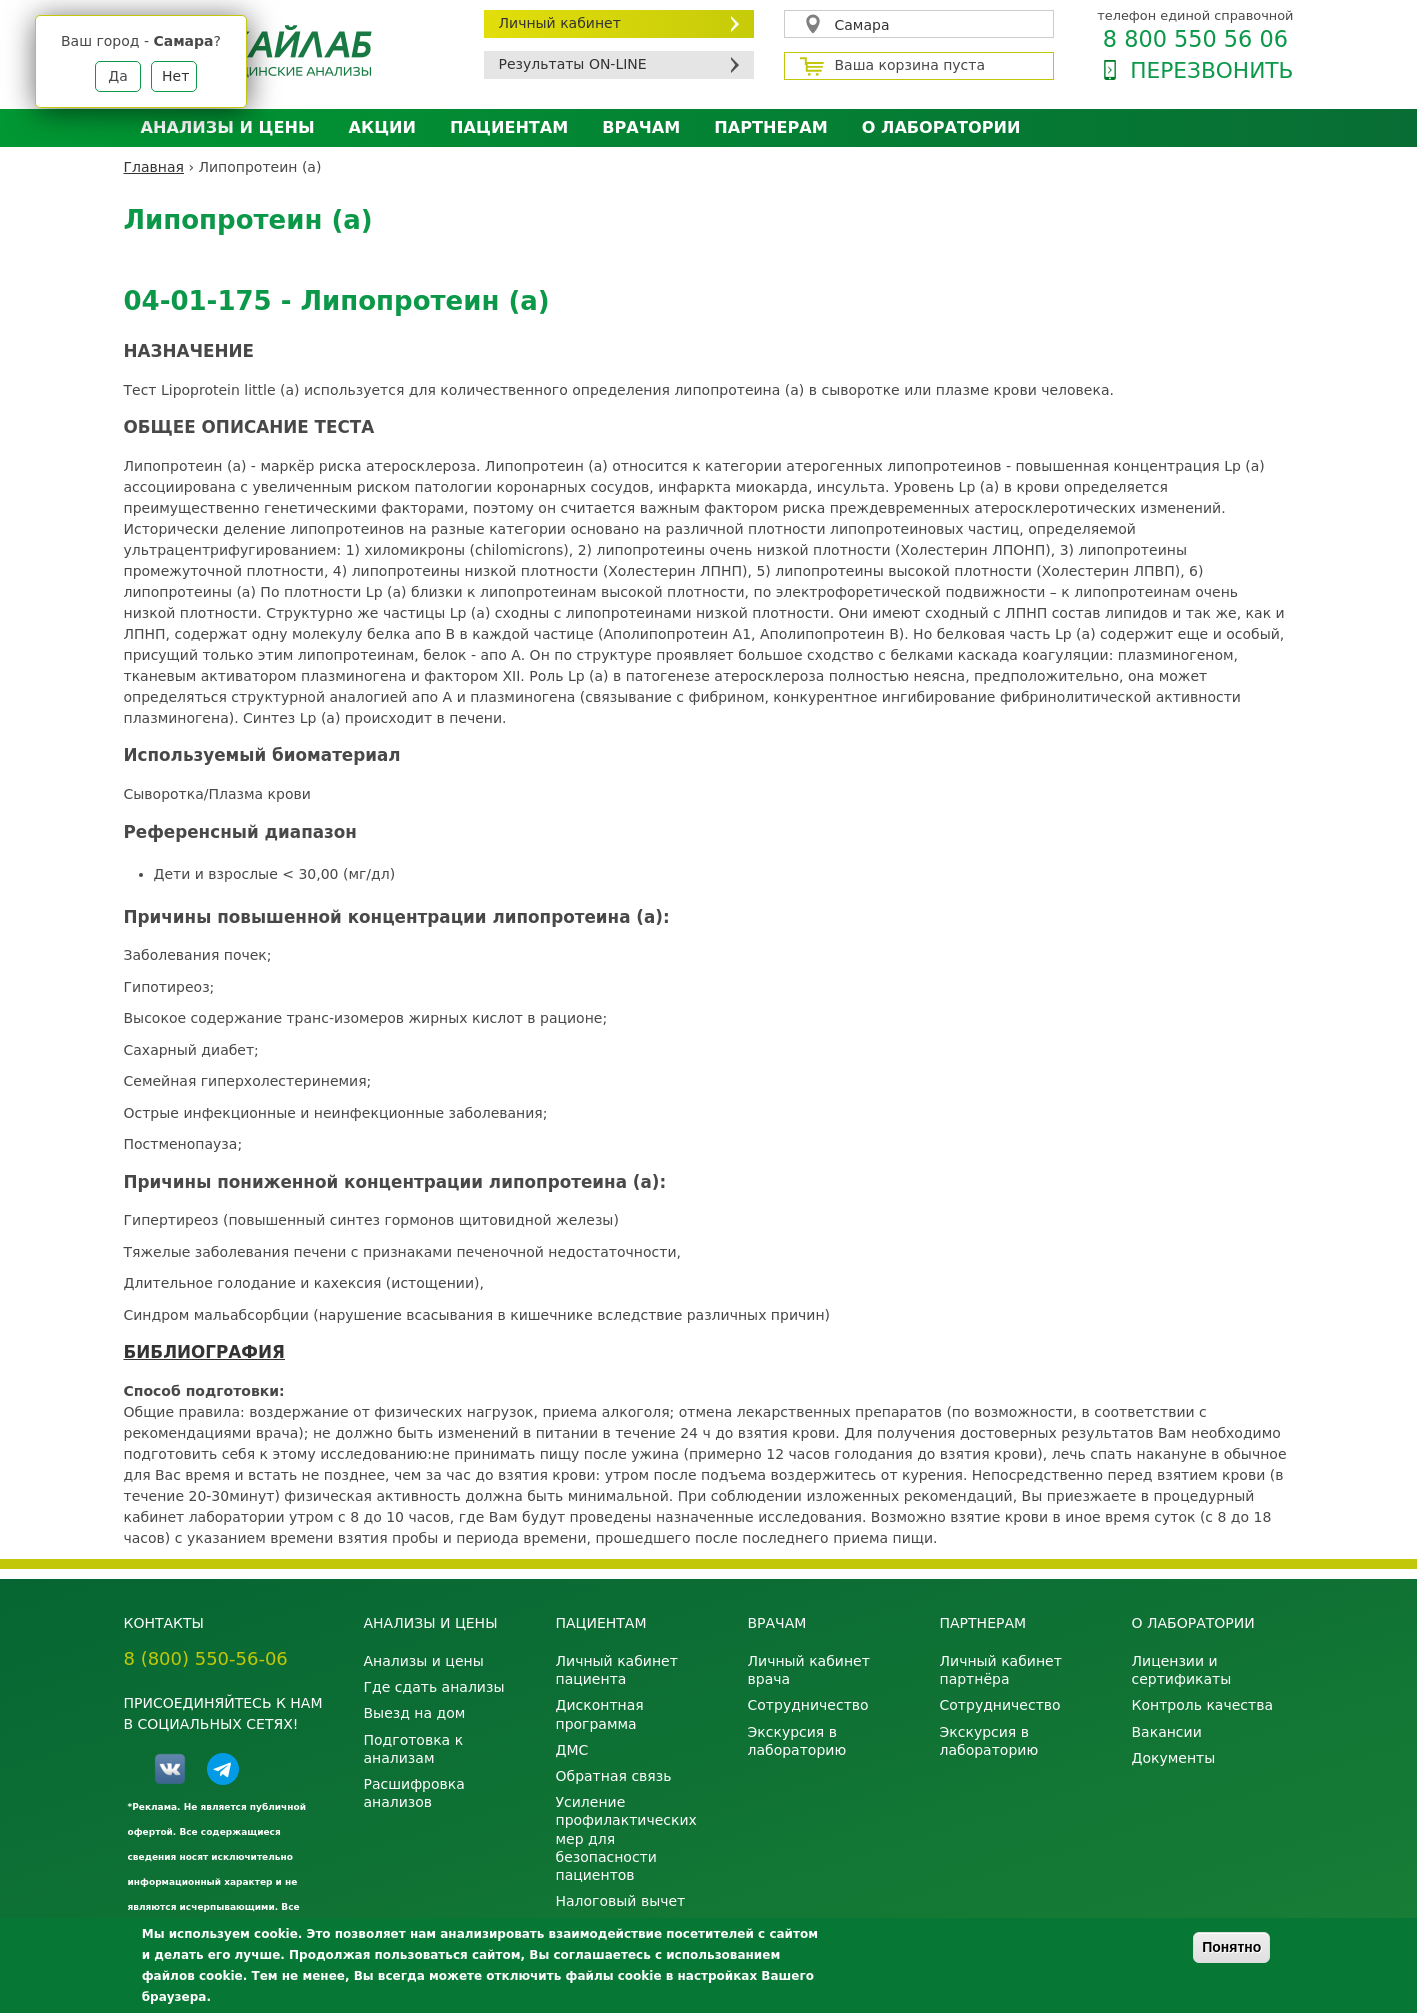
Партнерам (770, 127)
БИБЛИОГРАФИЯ (204, 1352)
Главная (154, 167)
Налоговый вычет (621, 1901)
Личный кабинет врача (809, 1670)
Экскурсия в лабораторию (797, 1741)
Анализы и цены (228, 127)
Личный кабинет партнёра (1001, 1670)
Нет (175, 76)
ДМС (572, 1750)
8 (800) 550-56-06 (206, 1658)
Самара (862, 25)
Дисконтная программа (600, 1714)
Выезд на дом (415, 1713)
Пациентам (509, 127)
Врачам (641, 127)
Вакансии (1167, 1732)
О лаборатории (941, 127)
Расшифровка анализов (414, 1793)
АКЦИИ (382, 127)
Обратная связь (614, 1776)
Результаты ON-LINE (573, 64)
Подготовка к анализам (414, 1749)
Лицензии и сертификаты (1182, 1670)
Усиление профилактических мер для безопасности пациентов (626, 1838)
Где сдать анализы (434, 1687)
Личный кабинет (560, 23)
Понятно (1231, 1947)
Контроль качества (1203, 1705)
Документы (1174, 1758)
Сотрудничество (808, 1705)
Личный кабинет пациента (617, 1670)
